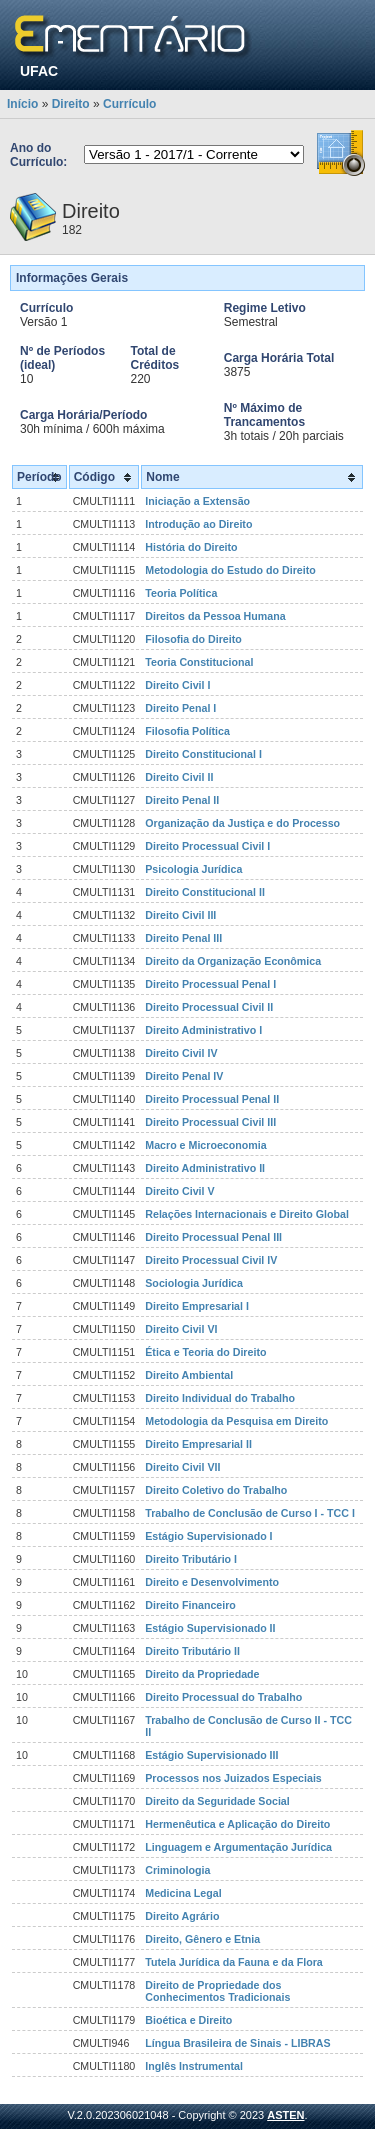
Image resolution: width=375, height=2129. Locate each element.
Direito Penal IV (184, 1076)
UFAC (39, 71)
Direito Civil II (179, 777)
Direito (71, 104)
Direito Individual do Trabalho (220, 1398)
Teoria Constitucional (199, 662)
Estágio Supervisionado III (211, 1755)
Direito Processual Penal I (210, 984)
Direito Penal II (182, 800)
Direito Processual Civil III (210, 1122)
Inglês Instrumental (194, 2066)
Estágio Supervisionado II (210, 1628)
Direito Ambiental (189, 1375)
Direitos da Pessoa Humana (215, 616)
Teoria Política (181, 593)
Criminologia (177, 1870)
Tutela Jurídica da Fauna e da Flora (233, 1962)
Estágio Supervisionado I (208, 1536)
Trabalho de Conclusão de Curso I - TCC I (250, 1513)
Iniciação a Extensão (197, 501)
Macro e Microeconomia (205, 1145)
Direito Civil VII (182, 1467)
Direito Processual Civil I (207, 846)
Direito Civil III (180, 915)
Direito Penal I (180, 708)
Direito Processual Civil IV (211, 1260)
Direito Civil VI (181, 1329)
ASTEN (285, 2115)
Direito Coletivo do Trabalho (216, 1490)
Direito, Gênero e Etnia (202, 1939)
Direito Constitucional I (203, 754)
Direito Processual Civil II (209, 1007)
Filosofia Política (187, 731)
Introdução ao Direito (198, 524)
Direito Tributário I (191, 1559)
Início (22, 104)
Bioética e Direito (188, 2020)
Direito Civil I (177, 685)
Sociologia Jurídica (194, 1283)
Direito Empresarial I (197, 1306)
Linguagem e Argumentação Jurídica (238, 1847)
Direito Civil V (179, 1191)
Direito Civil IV (181, 1053)
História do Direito (191, 547)
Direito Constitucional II (205, 892)
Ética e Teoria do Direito (205, 1352)
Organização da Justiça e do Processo (242, 823)
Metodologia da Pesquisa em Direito (236, 1421)
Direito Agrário (182, 1916)
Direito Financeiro (190, 1605)
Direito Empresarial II (198, 1444)
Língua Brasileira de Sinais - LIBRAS (237, 2043)
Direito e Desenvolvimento (212, 1582)
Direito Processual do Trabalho (223, 1697)
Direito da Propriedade (202, 1674)
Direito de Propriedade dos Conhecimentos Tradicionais (217, 1991)
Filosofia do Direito (193, 639)
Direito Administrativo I (203, 1030)
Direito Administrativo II (205, 1168)
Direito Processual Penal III (213, 1237)
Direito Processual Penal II (212, 1099)
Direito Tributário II (192, 1651)
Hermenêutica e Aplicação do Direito (237, 1824)
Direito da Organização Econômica (233, 961)
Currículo (129, 104)
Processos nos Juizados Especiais (233, 1778)
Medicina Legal (183, 1893)
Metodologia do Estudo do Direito (230, 570)
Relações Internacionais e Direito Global (247, 1214)
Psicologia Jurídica (193, 869)
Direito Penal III (183, 938)
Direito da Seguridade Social (217, 1801)
